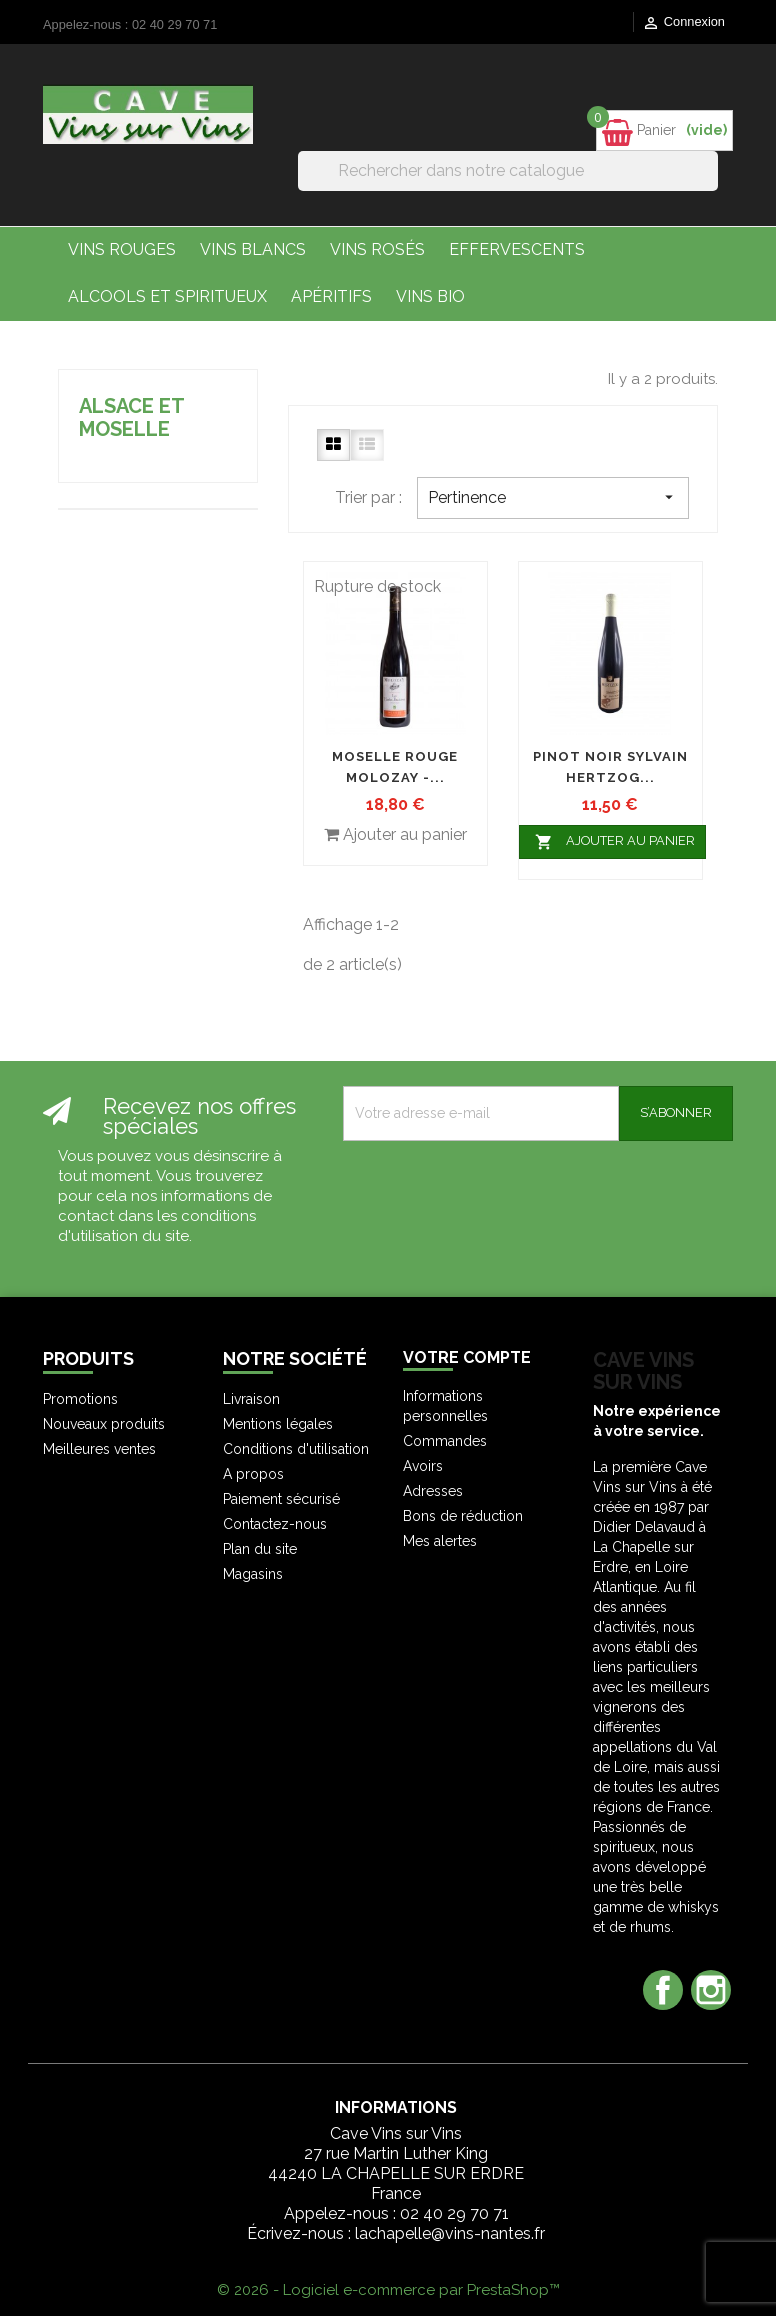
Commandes (445, 1441)
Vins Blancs (253, 249)
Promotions (80, 1399)
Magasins (253, 1574)
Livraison (251, 1399)
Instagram (711, 1990)
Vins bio (430, 296)
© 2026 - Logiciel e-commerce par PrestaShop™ (388, 2290)
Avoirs (423, 1466)
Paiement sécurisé (281, 1499)
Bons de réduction (463, 1516)
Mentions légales (278, 1424)
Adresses (433, 1491)
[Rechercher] (508, 171)
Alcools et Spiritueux (167, 296)
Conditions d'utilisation (296, 1449)
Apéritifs (331, 296)
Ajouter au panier (612, 842)
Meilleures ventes (99, 1449)
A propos (253, 1474)
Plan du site (260, 1549)
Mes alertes (440, 1541)
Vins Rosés (377, 249)
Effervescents (517, 249)
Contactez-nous (275, 1524)
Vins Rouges (122, 249)
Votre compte (467, 1357)
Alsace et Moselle (131, 417)
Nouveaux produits (104, 1424)
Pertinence (553, 497)
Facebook (663, 1990)
